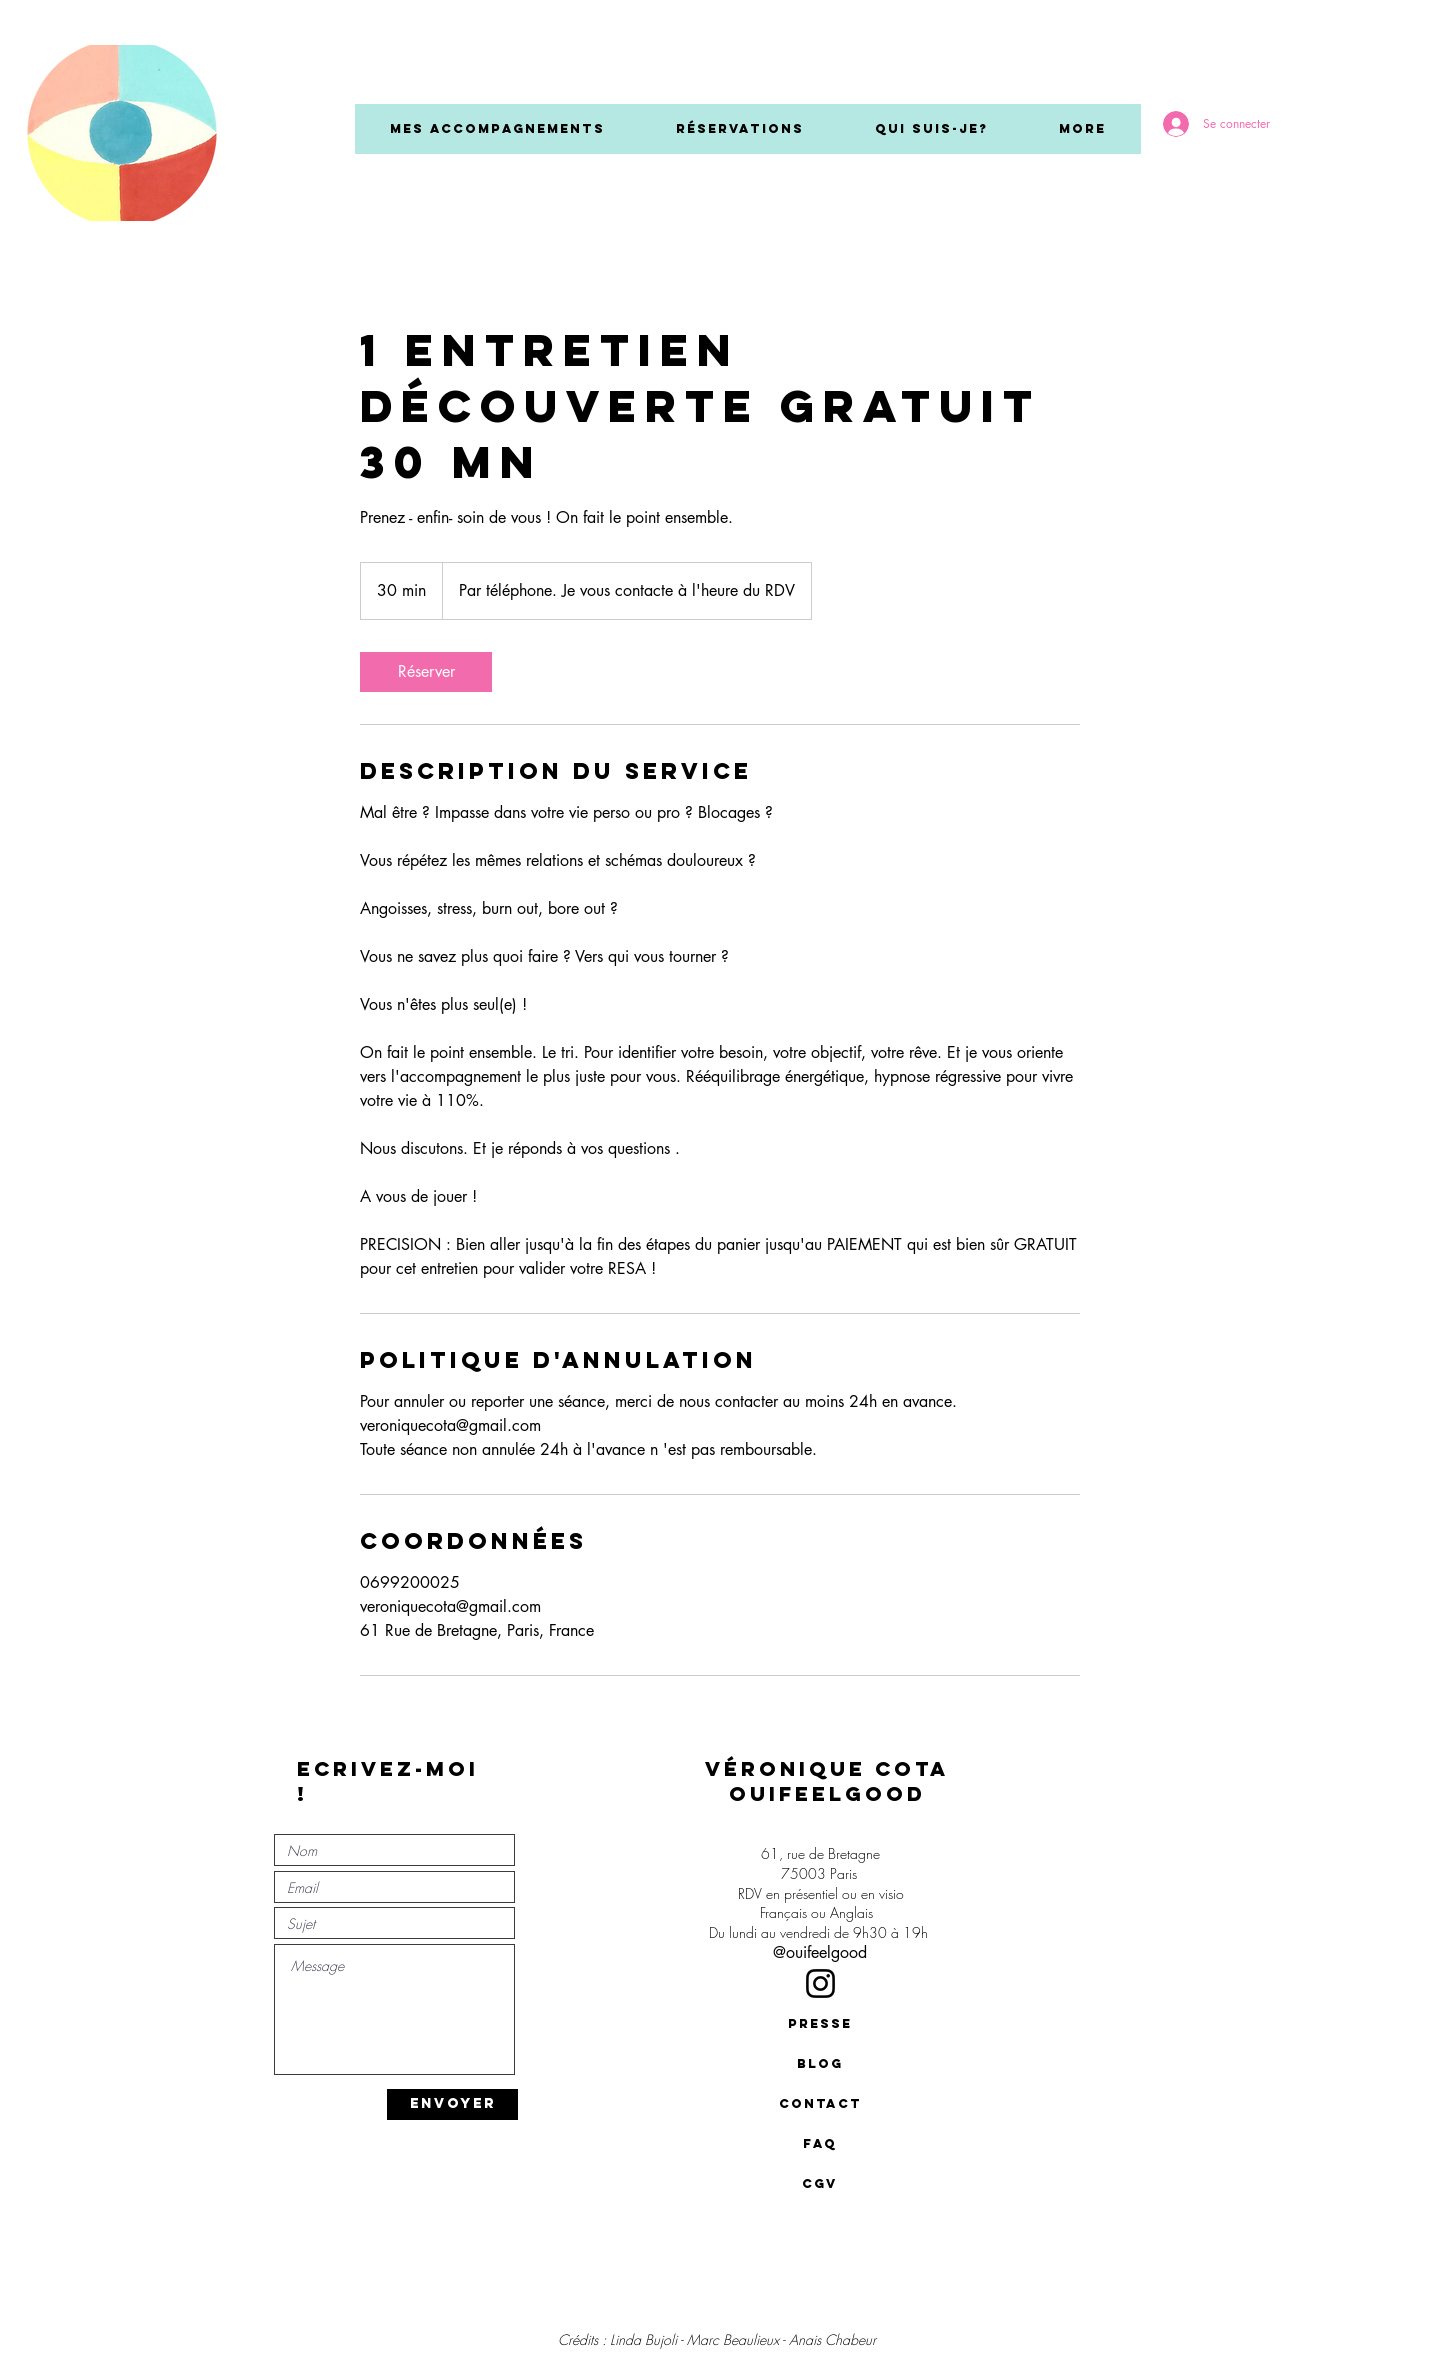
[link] (426, 672)
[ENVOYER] (452, 2104)
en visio (882, 1893)
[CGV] (820, 2184)
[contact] (820, 2104)
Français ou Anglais (820, 1912)
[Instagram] (820, 1983)
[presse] (820, 2024)
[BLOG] (820, 2064)
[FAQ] (820, 2144)
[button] (497, 129)
